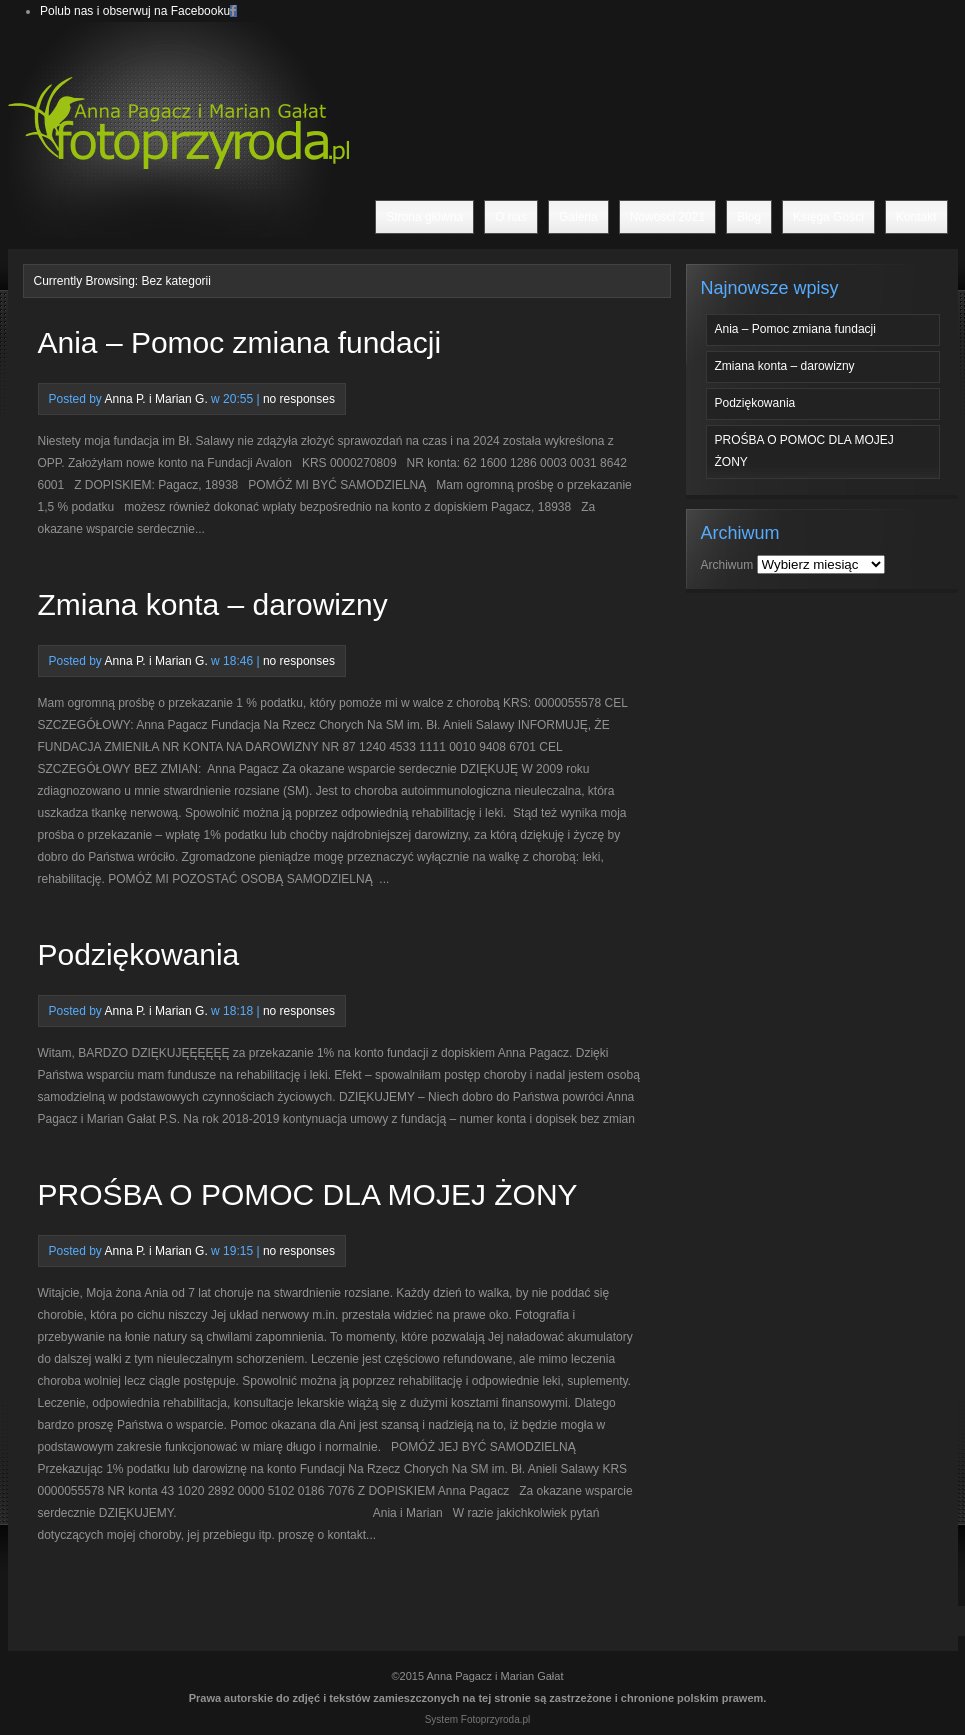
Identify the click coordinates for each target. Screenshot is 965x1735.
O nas (511, 217)
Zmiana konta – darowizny (213, 604)
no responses (299, 399)
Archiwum (727, 565)
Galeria (578, 217)
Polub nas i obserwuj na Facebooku (135, 11)
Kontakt (916, 217)
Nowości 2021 (667, 217)
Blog (749, 217)
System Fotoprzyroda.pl (478, 1719)
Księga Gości (828, 217)
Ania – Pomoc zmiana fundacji (240, 342)
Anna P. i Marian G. (156, 399)
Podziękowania (139, 954)
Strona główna (424, 217)
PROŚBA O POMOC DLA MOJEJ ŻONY (308, 1194)
